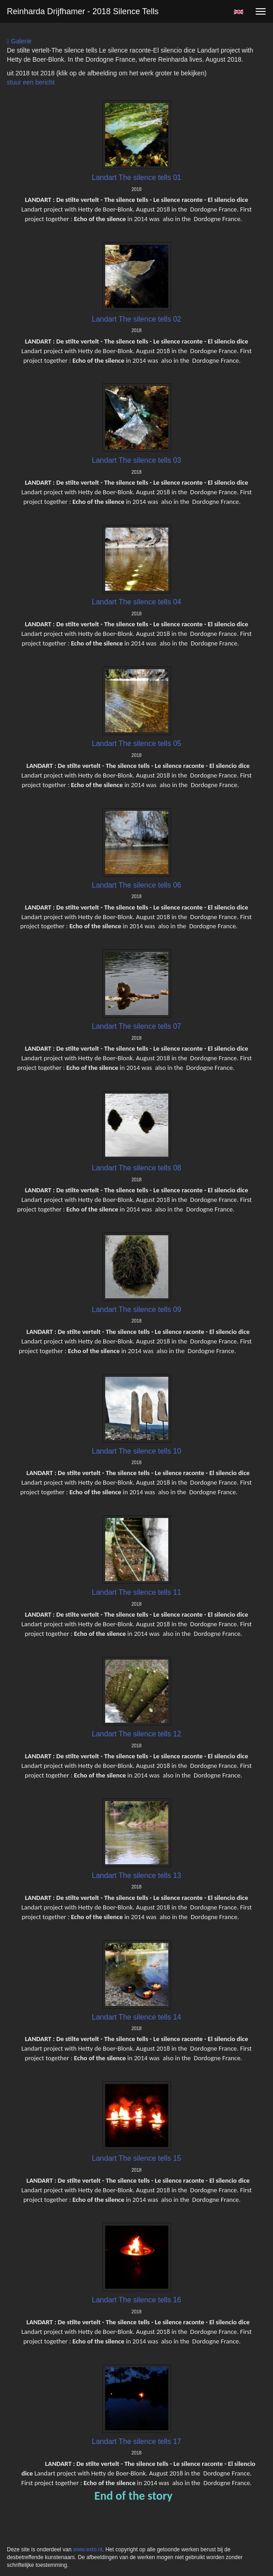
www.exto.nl (87, 2549)
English (238, 12)
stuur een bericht (30, 82)
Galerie (19, 41)
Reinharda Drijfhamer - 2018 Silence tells (83, 11)
